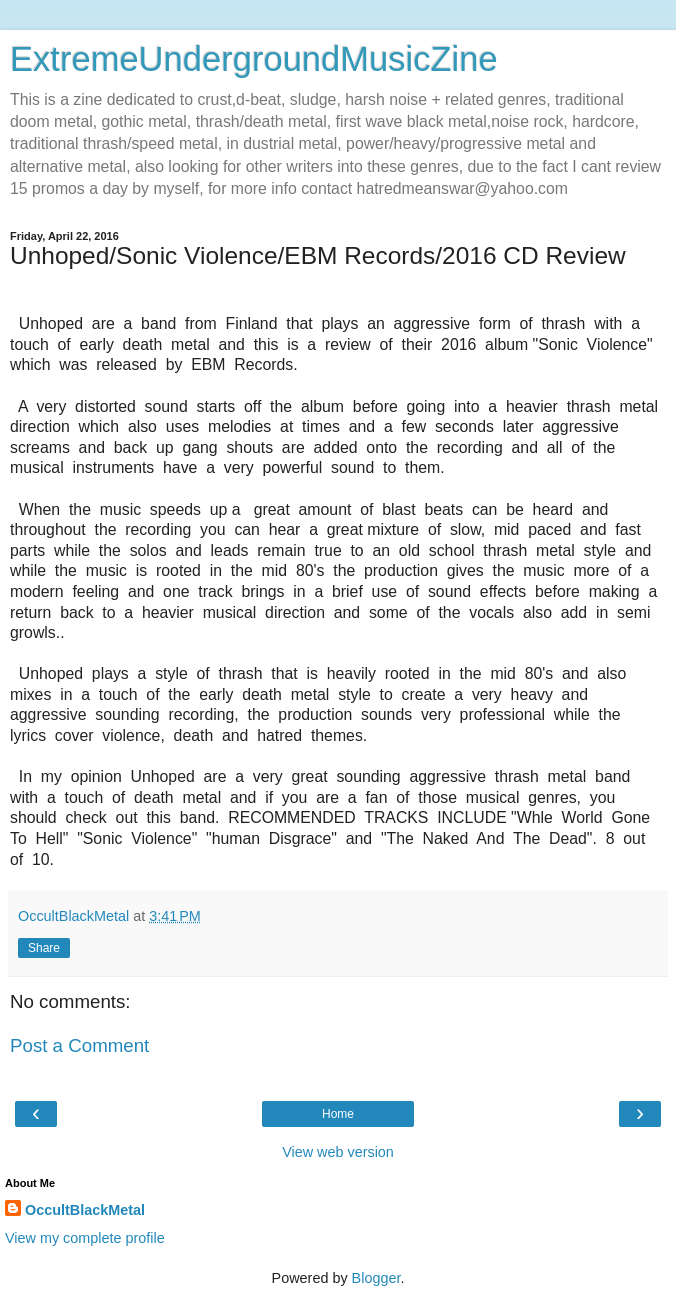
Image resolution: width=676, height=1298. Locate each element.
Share (44, 948)
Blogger (376, 1278)
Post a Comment (79, 1045)
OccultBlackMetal (85, 1210)
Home (338, 1114)
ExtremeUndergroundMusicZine (254, 59)
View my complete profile (85, 1238)
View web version (338, 1152)
